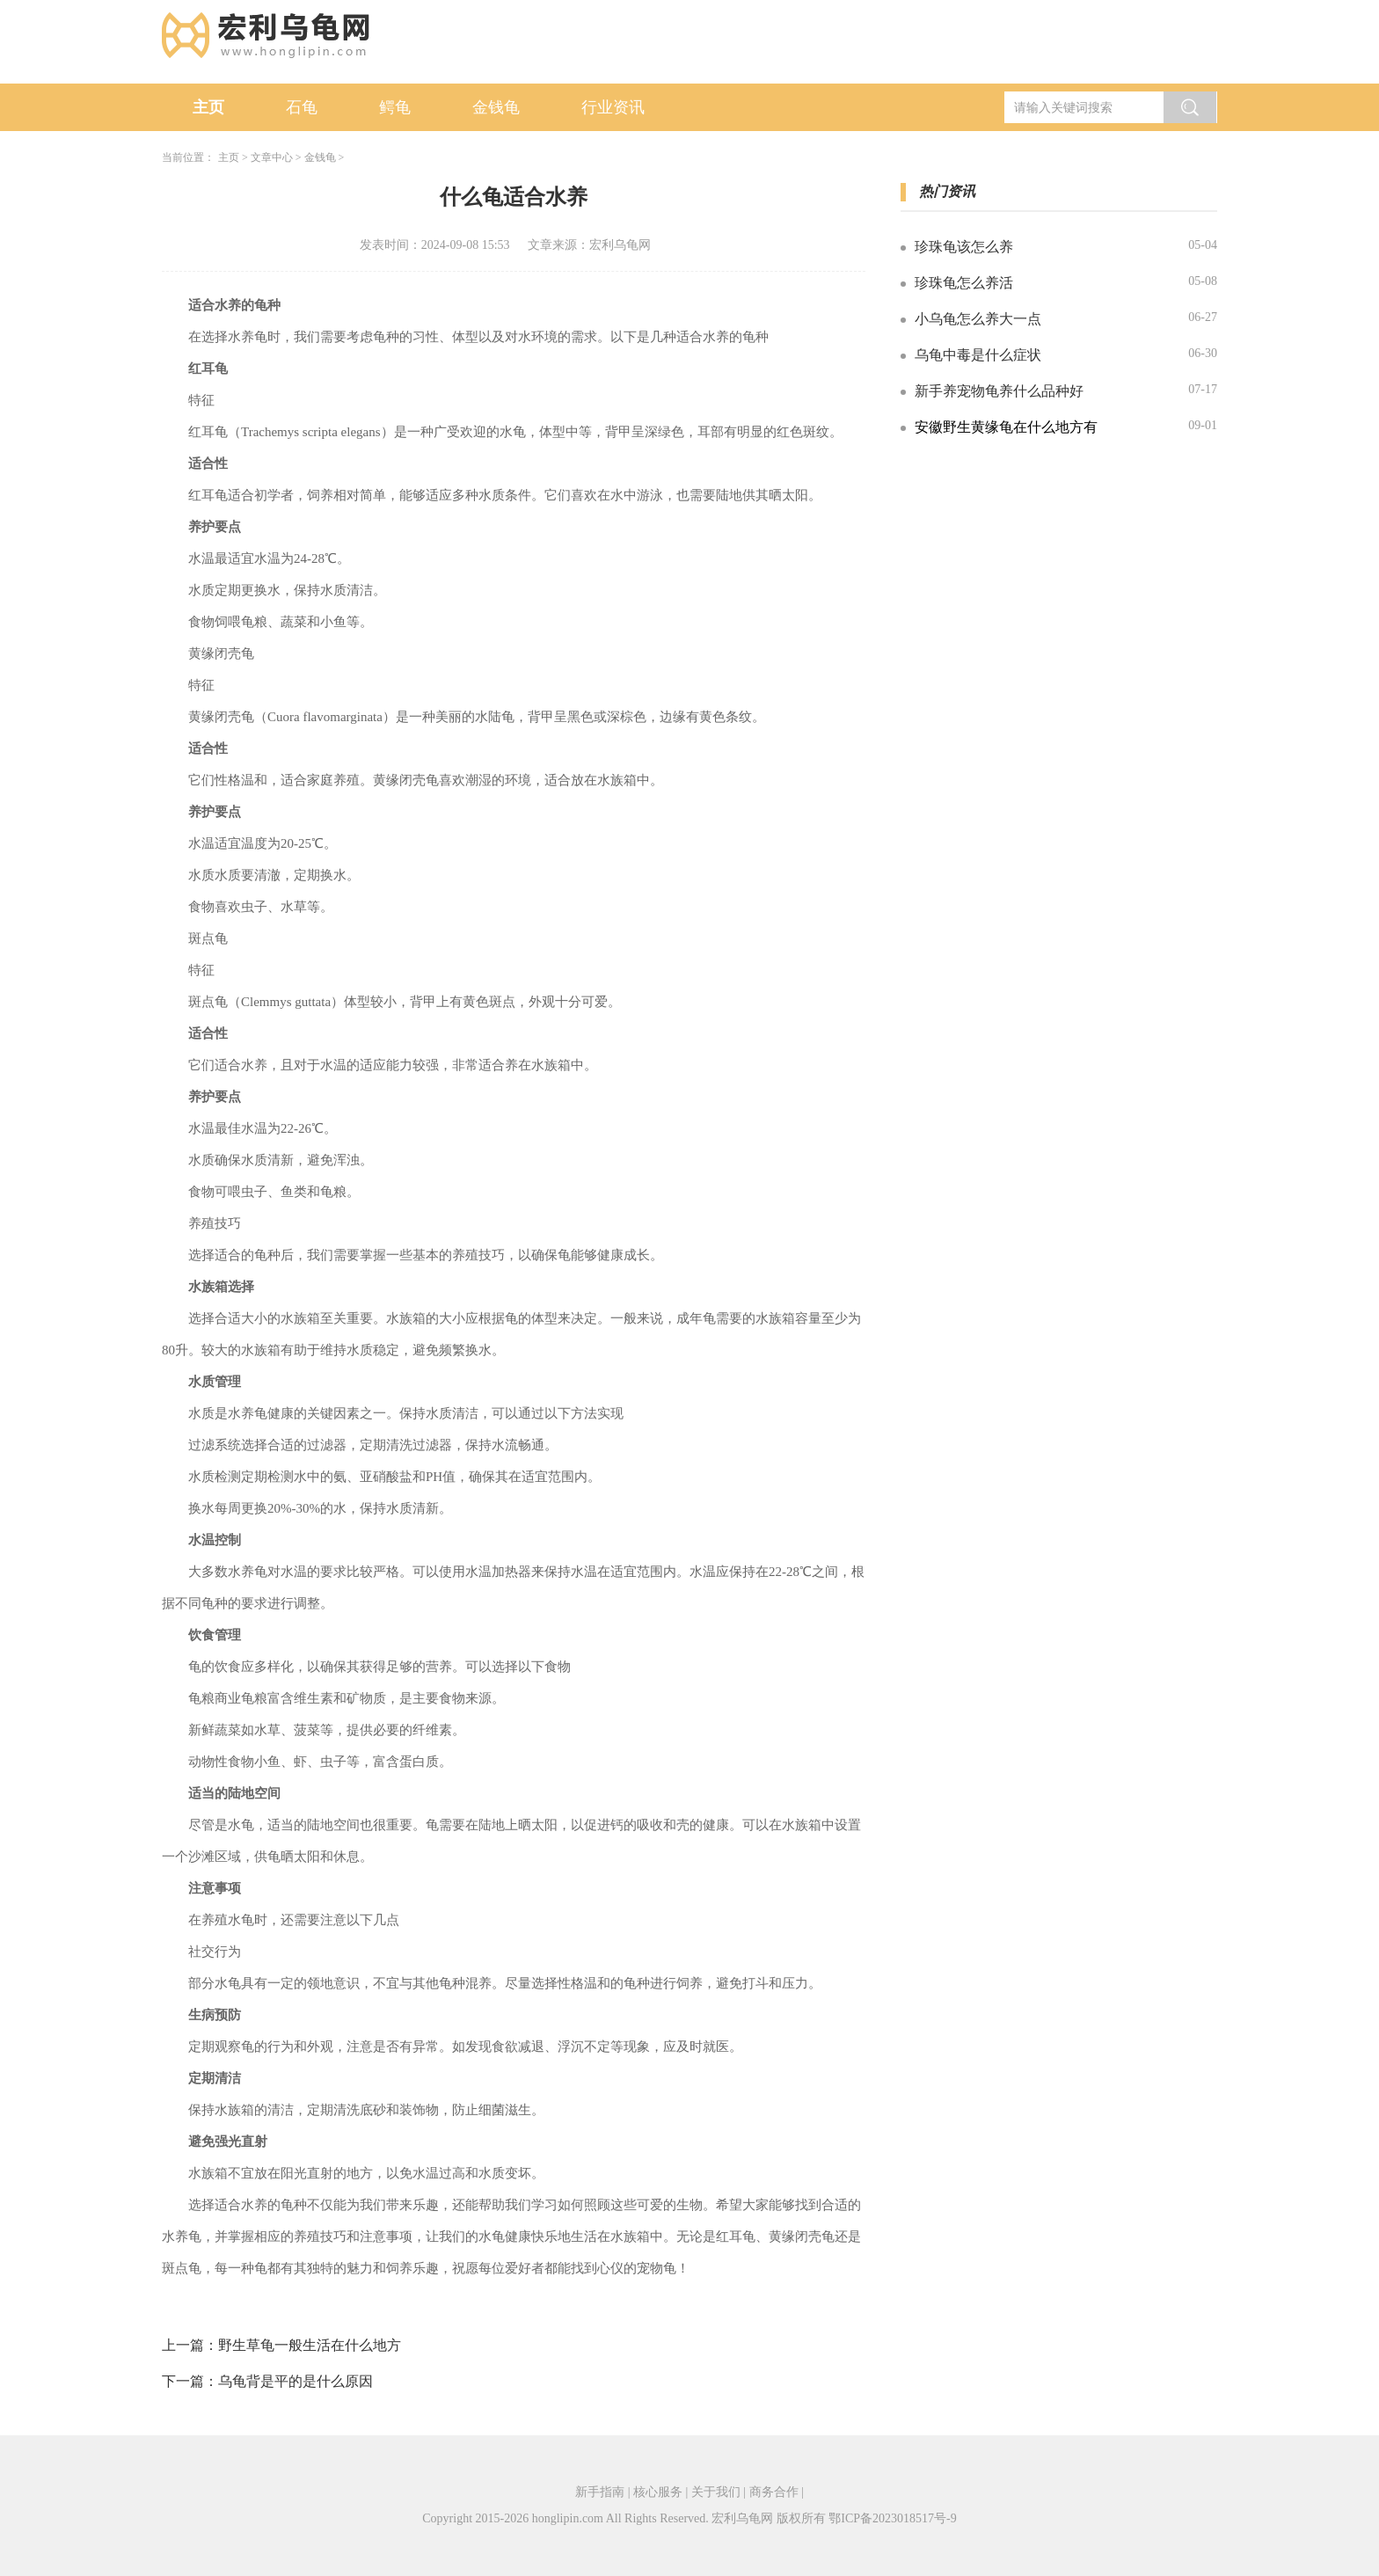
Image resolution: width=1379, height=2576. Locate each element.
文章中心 (272, 157)
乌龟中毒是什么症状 (978, 354)
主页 (208, 107)
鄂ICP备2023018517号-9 (892, 2518)
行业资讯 (613, 107)
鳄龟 (395, 107)
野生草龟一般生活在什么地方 (309, 2345)
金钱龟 (496, 107)
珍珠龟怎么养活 (964, 282)
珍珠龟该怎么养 (964, 246)
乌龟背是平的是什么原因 (295, 2381)
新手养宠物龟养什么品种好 (999, 390)
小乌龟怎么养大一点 (978, 318)
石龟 (301, 107)
